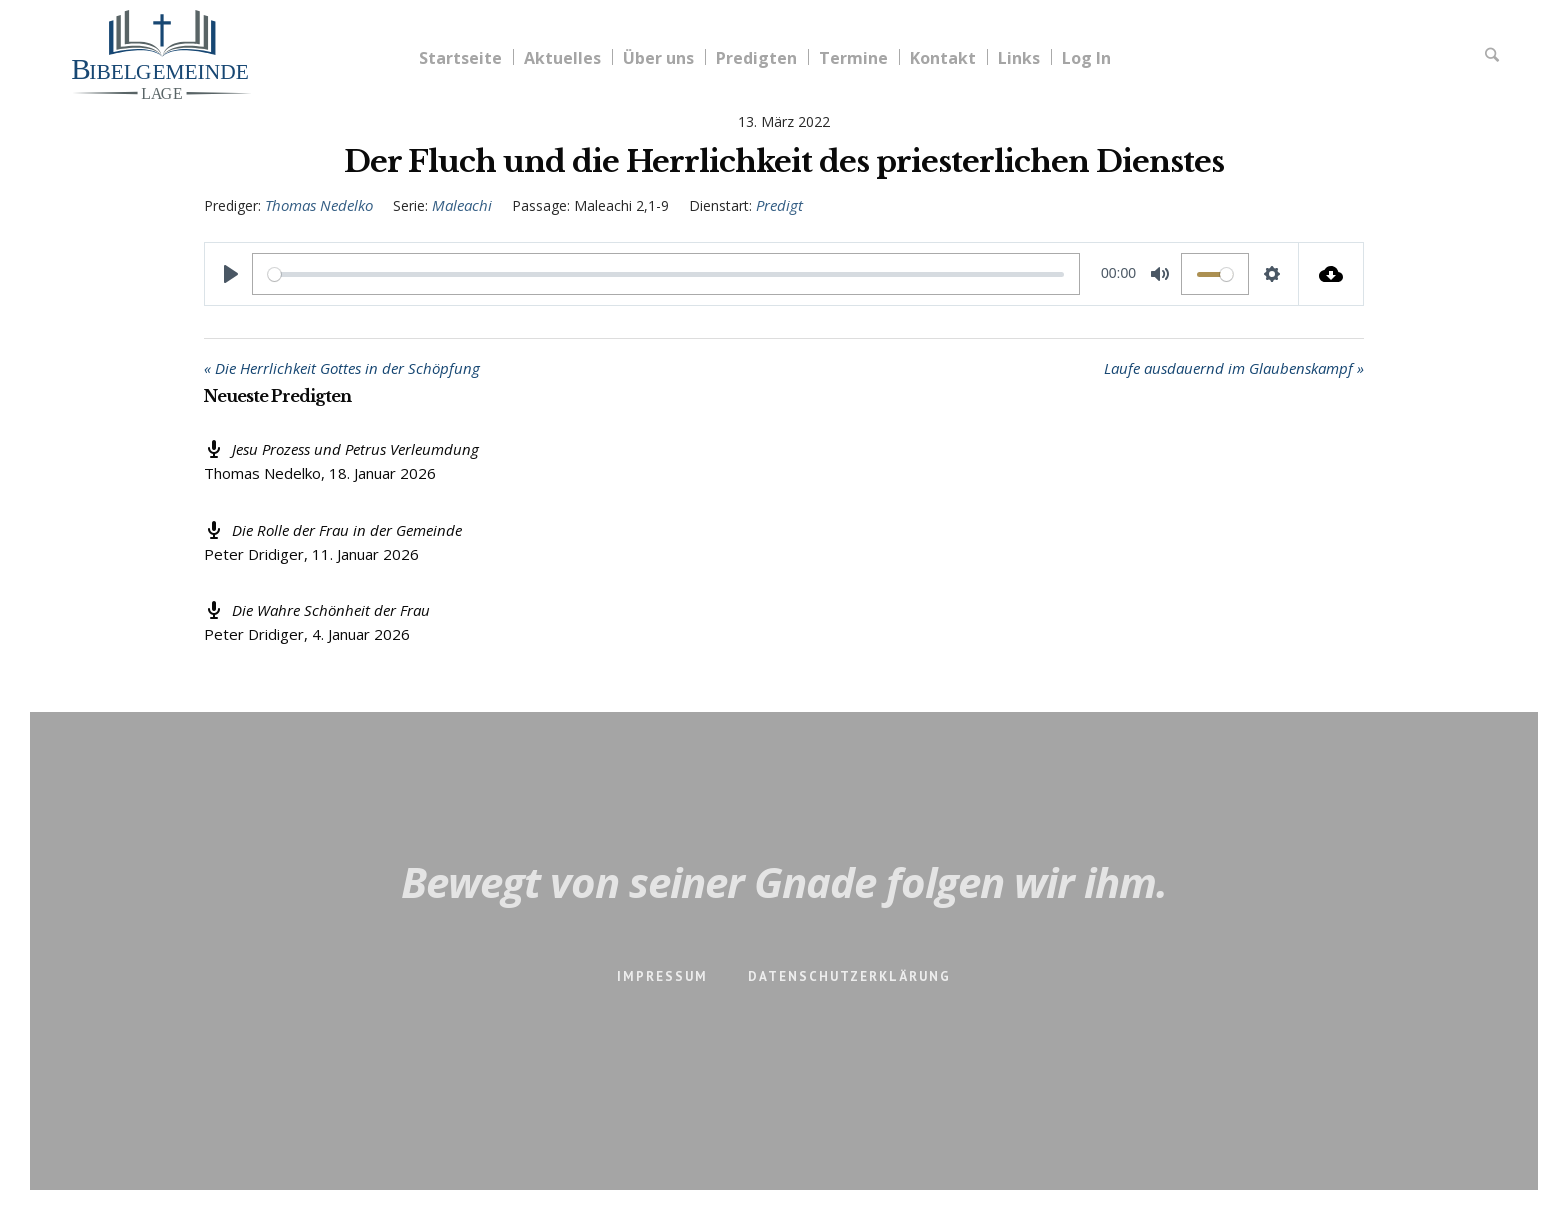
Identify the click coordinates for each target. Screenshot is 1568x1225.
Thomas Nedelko (319, 205)
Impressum (662, 976)
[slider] (666, 274)
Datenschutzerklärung (849, 976)
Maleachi (462, 205)
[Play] (231, 274)
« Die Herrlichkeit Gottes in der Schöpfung (342, 368)
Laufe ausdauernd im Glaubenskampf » (1234, 368)
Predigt (779, 205)
